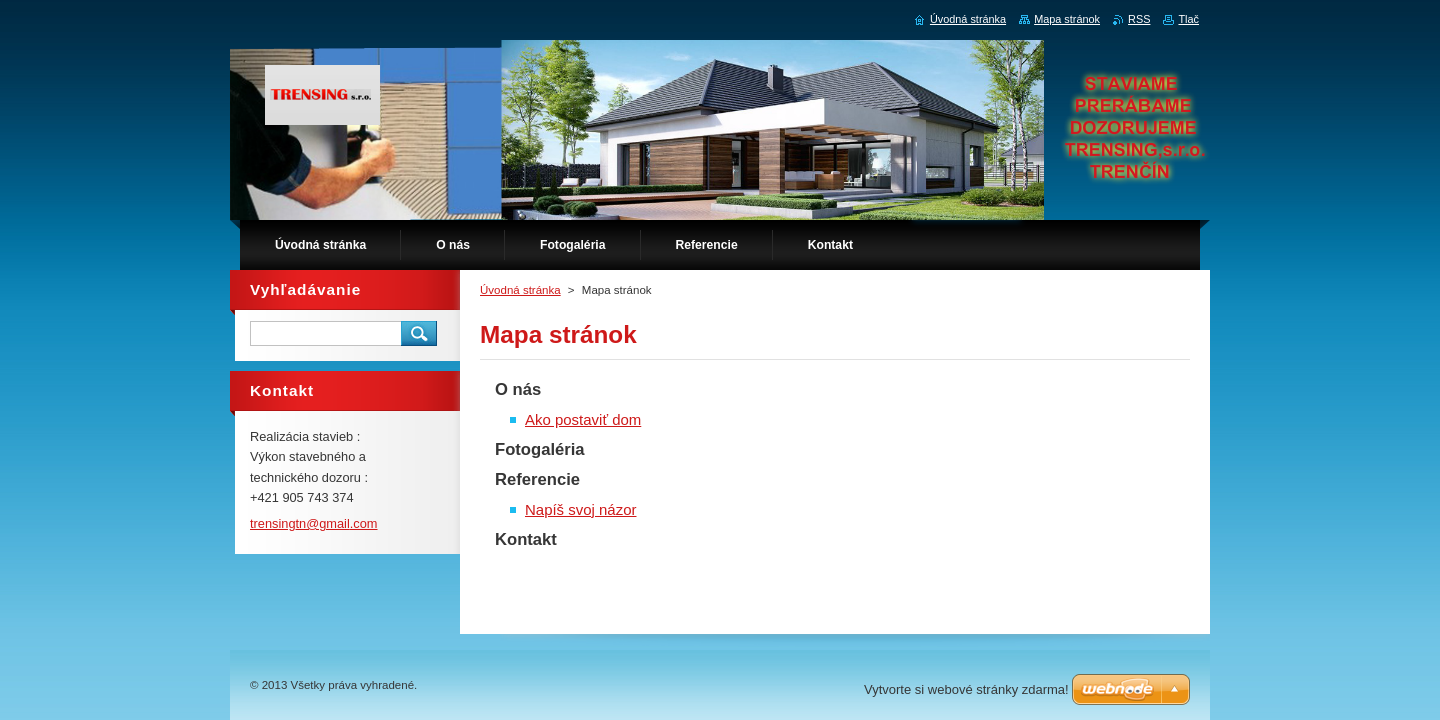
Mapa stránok (1067, 19)
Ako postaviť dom (583, 419)
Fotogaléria (540, 449)
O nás (518, 389)
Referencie (537, 479)
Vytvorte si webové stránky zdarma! (966, 689)
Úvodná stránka (520, 290)
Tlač (1188, 19)
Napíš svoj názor (580, 509)
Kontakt (526, 539)
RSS (1139, 19)
